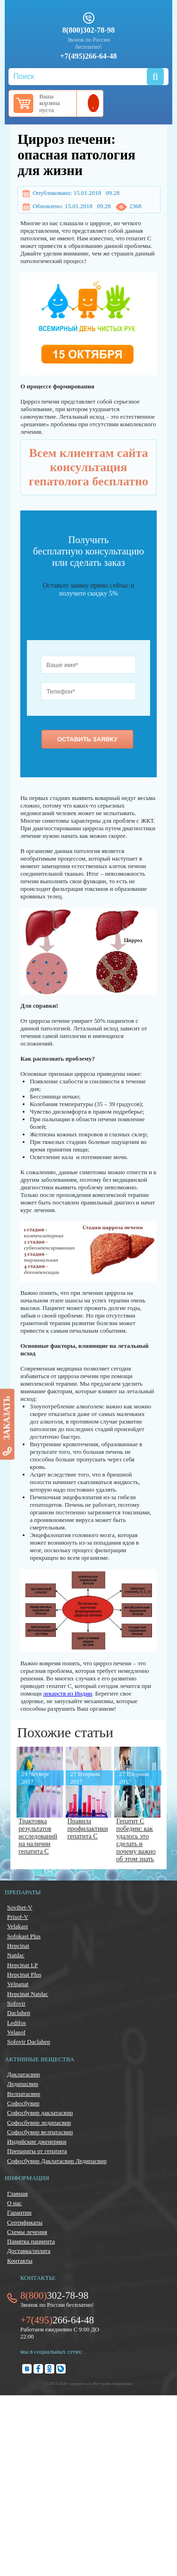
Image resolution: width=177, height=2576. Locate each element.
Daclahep (18, 2012)
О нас (14, 2203)
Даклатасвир (23, 2074)
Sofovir (16, 2003)
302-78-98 (54, 2295)
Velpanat (17, 1983)
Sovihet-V (19, 1907)
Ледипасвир (22, 2083)
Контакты (20, 2260)
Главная (17, 2193)
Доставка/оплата (29, 2250)
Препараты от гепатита (37, 2150)
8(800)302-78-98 (88, 30)
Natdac (16, 1955)
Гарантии (19, 2212)
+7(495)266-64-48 (88, 56)
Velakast (17, 1926)
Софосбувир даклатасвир (40, 2112)
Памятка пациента (31, 2241)
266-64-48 (57, 2320)
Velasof (16, 2032)
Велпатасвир (23, 2093)
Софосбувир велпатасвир (40, 2132)
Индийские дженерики (37, 2141)
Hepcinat (18, 1945)
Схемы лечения (27, 2231)
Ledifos (16, 2022)
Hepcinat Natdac (27, 1993)
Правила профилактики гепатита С (87, 1829)
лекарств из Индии (67, 1693)
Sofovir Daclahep (28, 2041)
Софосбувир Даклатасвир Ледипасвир (57, 2160)
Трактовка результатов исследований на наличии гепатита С (37, 1836)
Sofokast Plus (24, 1936)
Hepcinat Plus (24, 1974)
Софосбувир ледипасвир (39, 2122)
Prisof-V (17, 1916)
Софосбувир (23, 2103)
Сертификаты (24, 2222)
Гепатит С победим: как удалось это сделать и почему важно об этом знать (136, 1840)
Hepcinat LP (22, 1965)
